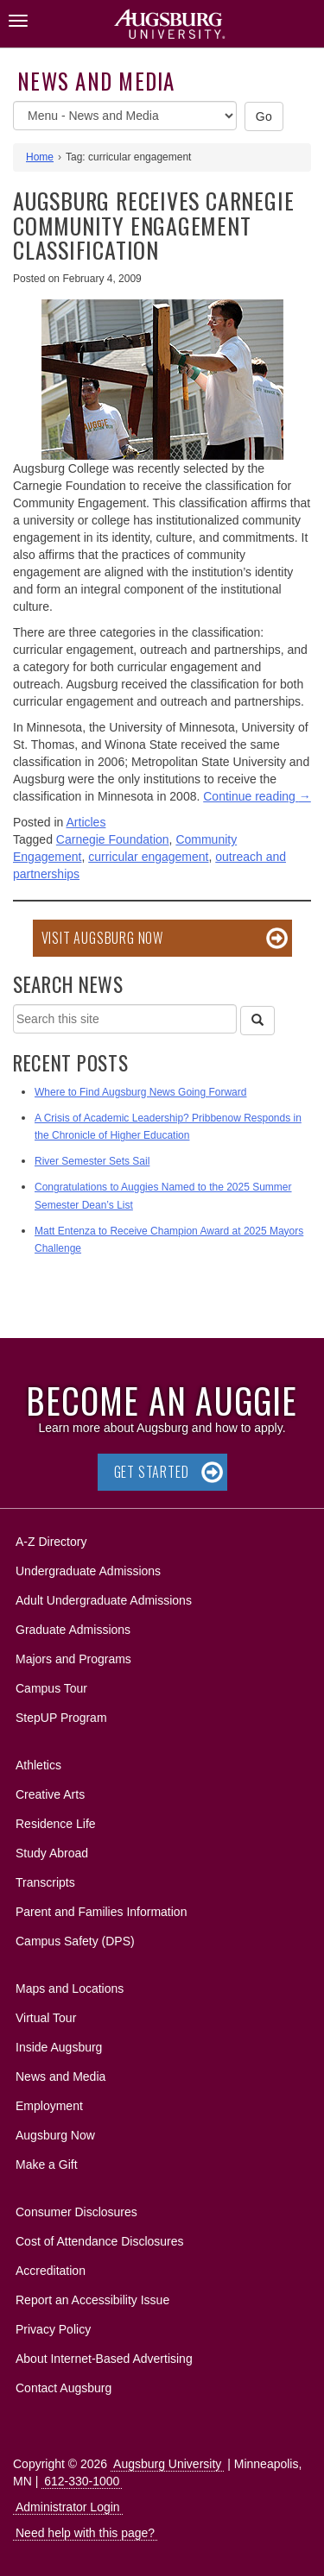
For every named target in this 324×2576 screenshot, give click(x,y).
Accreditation (51, 2271)
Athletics (38, 1765)
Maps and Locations (70, 1988)
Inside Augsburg (59, 2047)
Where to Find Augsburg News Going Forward (140, 1092)
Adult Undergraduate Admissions (104, 1600)
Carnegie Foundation (112, 839)
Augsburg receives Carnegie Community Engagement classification (153, 225)
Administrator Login (68, 2507)
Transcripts (45, 1882)
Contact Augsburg (63, 2388)
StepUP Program (61, 1718)
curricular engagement (148, 857)
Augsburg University (167, 2464)
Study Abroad (52, 1853)
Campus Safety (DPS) (75, 1941)
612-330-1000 (81, 2481)
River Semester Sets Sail (92, 1161)
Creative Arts (50, 1794)
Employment (49, 2106)
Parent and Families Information (101, 1912)
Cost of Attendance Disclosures (100, 2241)
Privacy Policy (53, 2329)
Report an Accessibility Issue (92, 2300)
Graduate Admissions (73, 1630)
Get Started (151, 1471)
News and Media (96, 81)
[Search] (257, 1020)
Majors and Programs (73, 1656)
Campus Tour (51, 1688)
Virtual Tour (46, 2018)
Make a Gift (47, 2164)
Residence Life (56, 1824)
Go (264, 116)
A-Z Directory (51, 1542)
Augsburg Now (55, 2135)
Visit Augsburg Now (102, 937)
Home (40, 157)
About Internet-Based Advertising (104, 2359)
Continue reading (257, 796)
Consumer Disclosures (76, 2212)
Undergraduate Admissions (88, 1571)
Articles (86, 822)
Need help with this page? (85, 2533)
